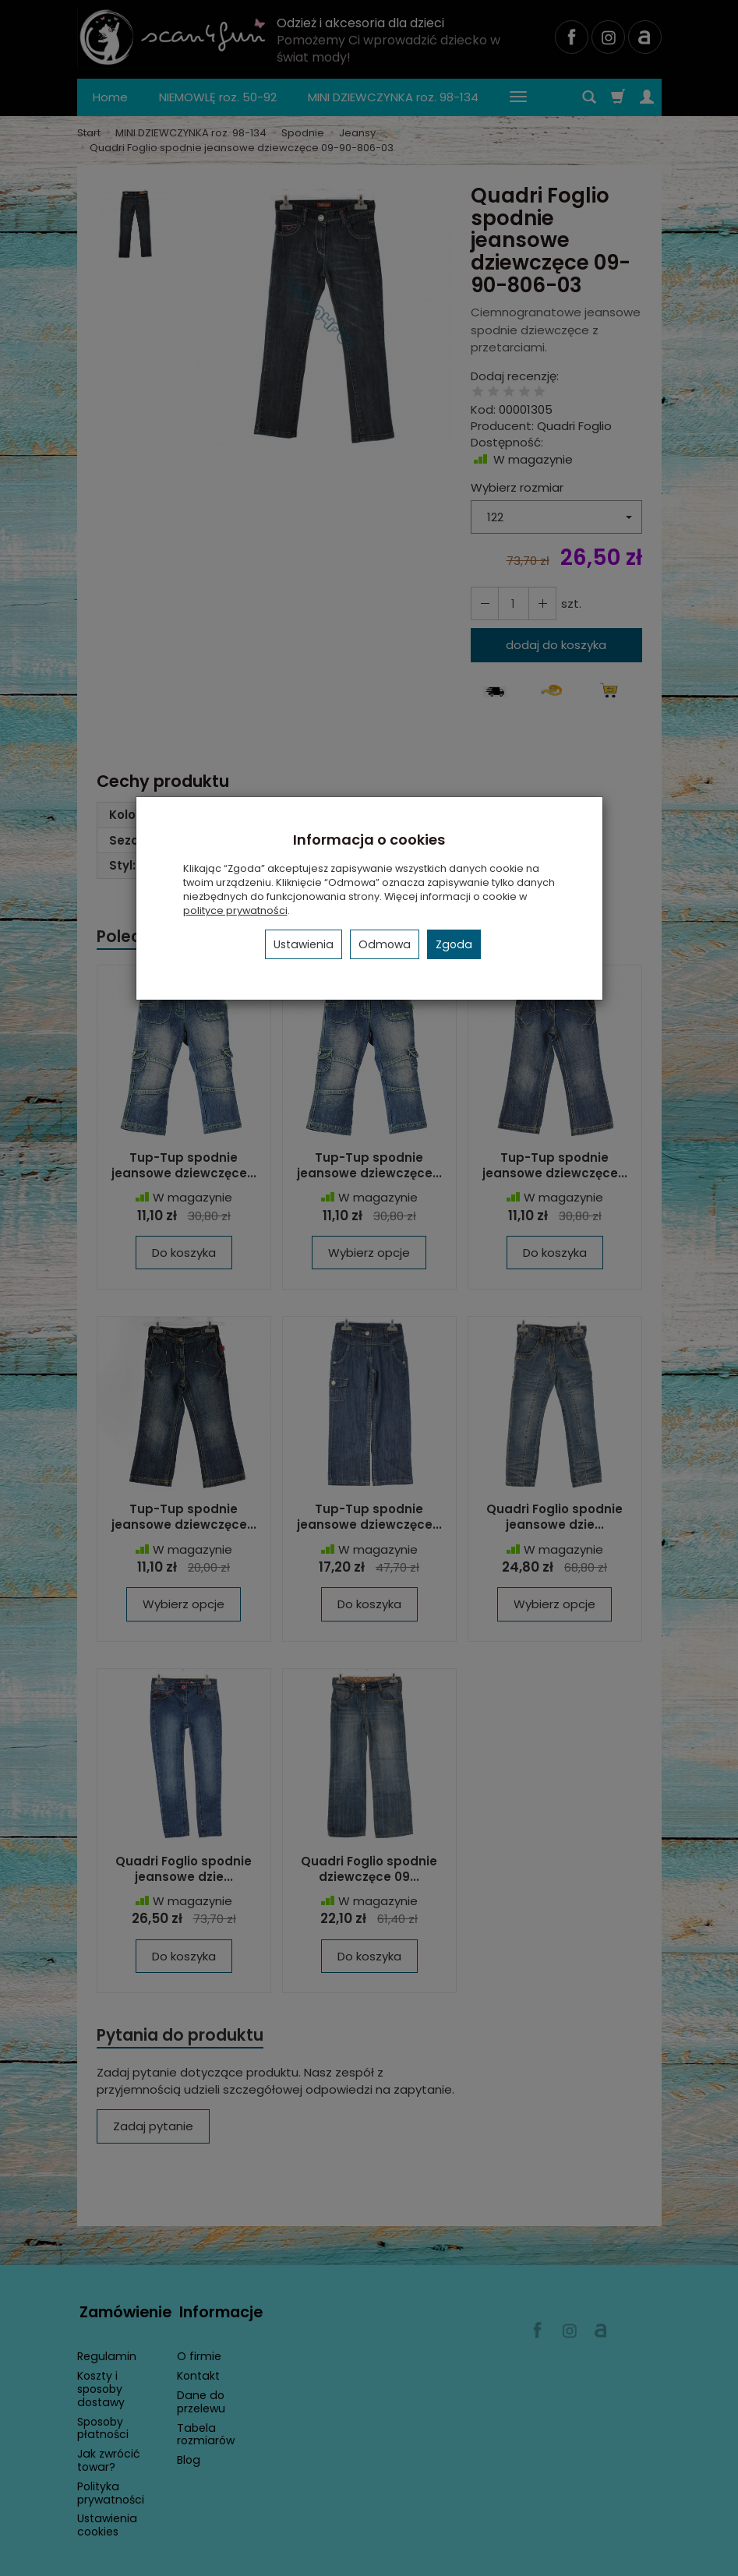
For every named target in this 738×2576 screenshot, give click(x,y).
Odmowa (384, 944)
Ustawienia (304, 944)
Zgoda (454, 944)
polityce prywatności (235, 910)
